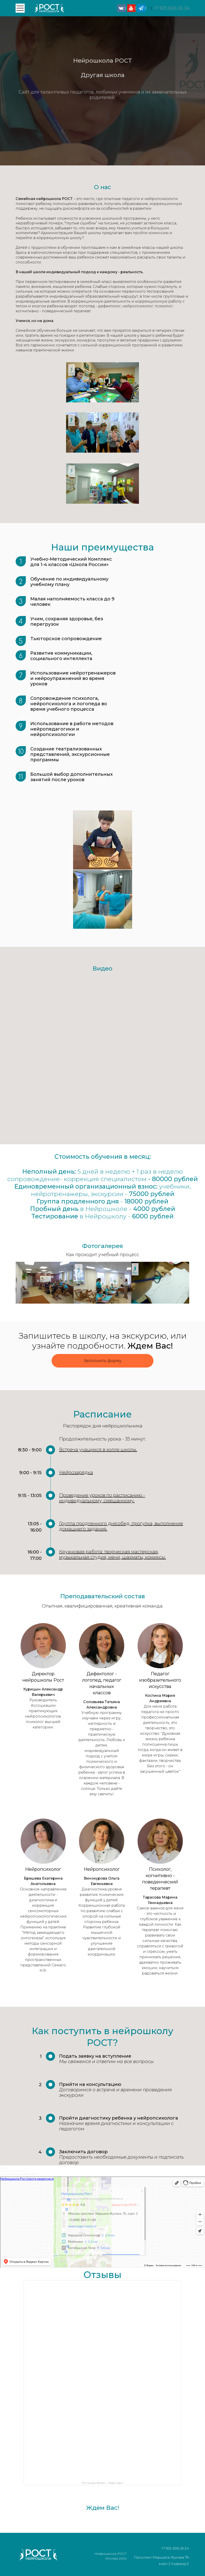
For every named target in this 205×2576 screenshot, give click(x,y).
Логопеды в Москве (13, 2170)
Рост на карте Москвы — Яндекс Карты (102, 2483)
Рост (3, 2167)
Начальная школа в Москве (18, 2173)
